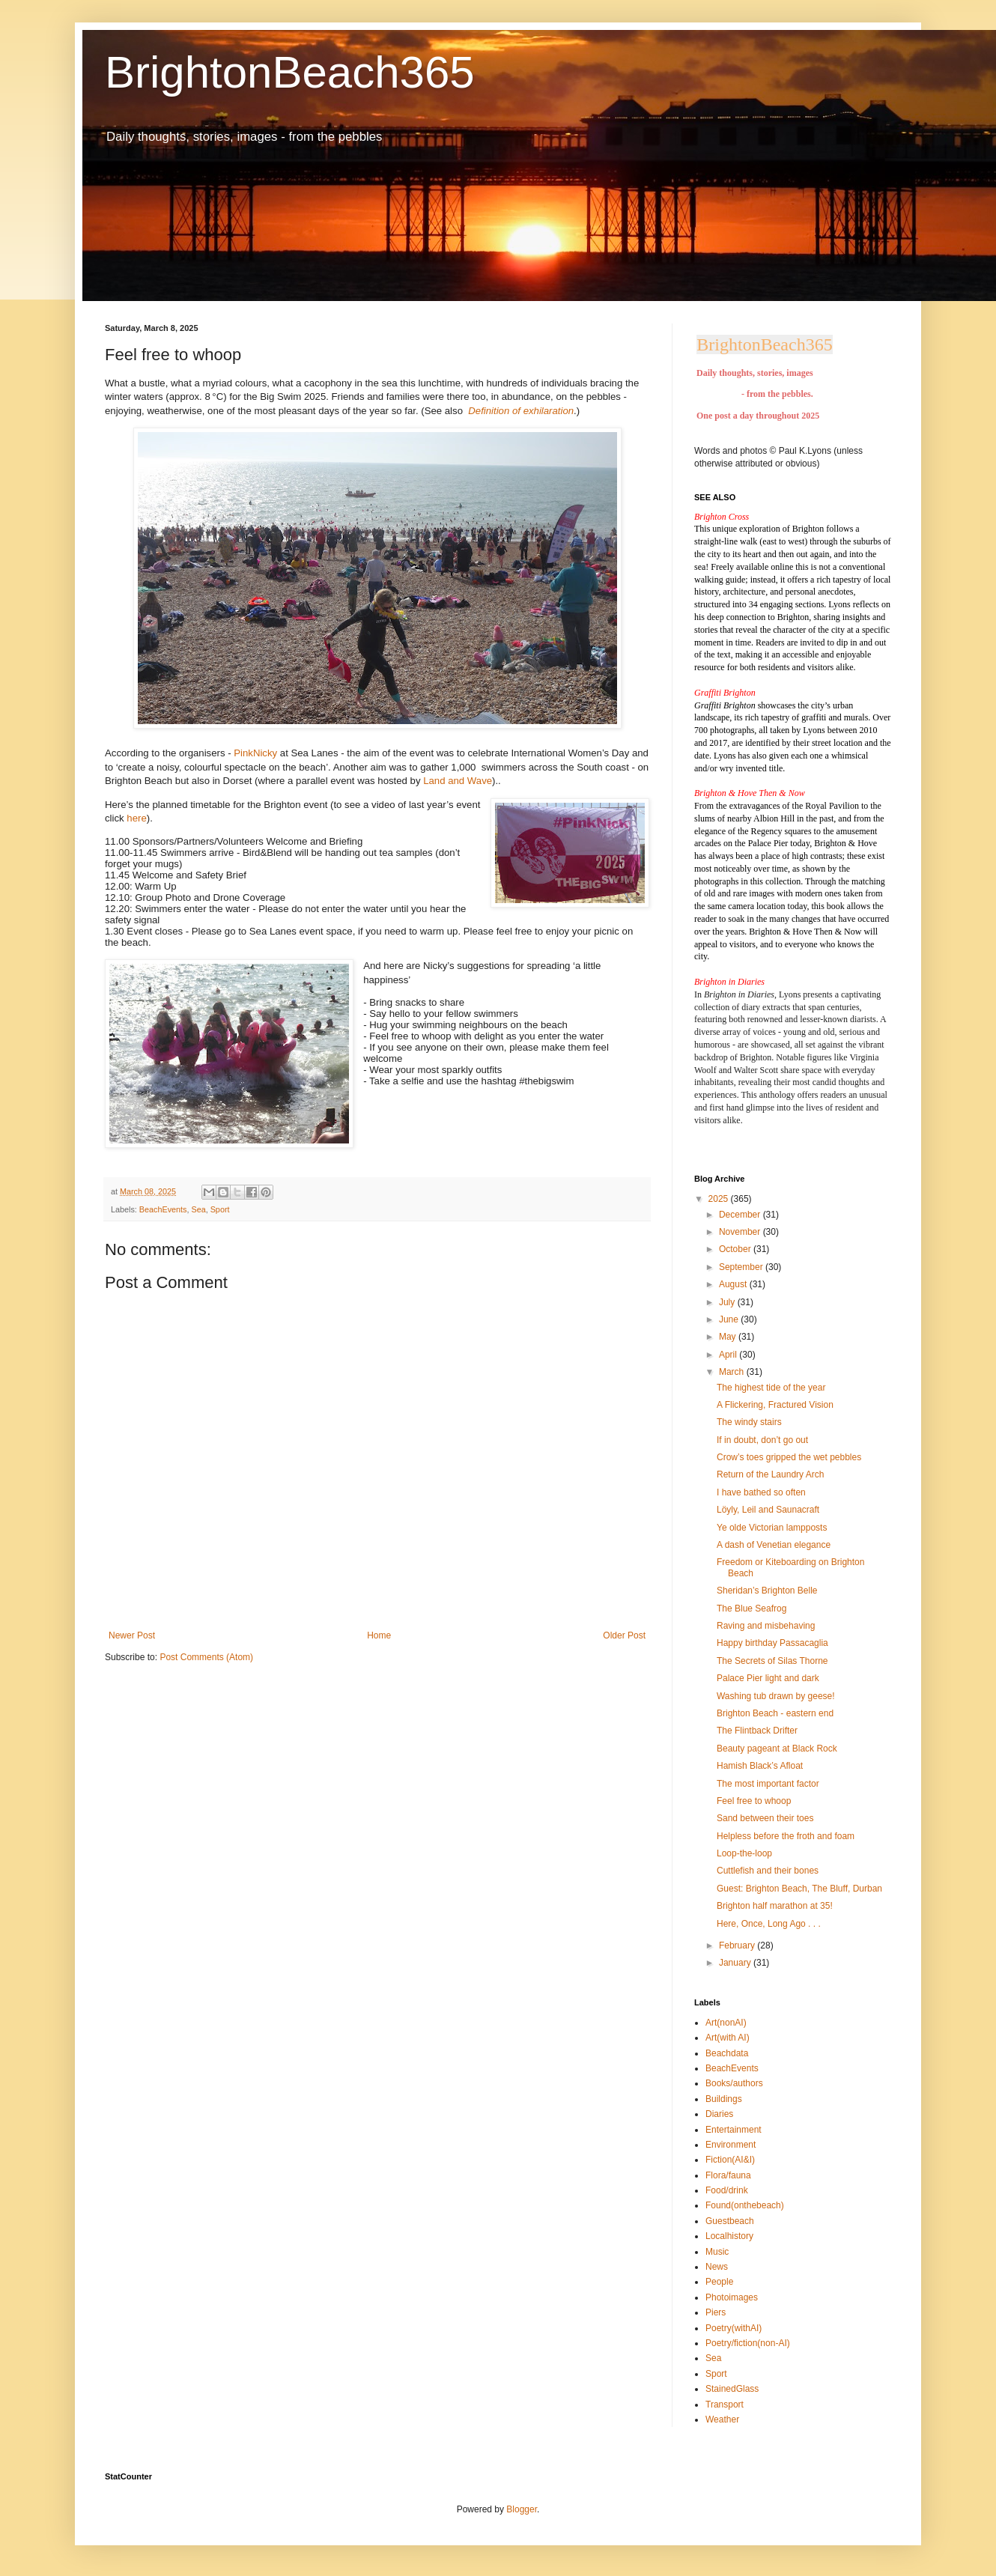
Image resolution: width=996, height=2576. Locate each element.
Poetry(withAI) (733, 2328)
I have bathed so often (761, 1492)
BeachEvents (163, 1209)
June (730, 1319)
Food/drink (726, 2190)
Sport (220, 1209)
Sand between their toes (765, 1818)
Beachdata (726, 2053)
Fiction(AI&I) (730, 2159)
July (728, 1302)
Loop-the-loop (744, 1853)
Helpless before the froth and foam (785, 1836)
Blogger (521, 2509)
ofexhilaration (543, 410)
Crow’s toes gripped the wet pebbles (789, 1457)
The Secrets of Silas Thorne (772, 1661)
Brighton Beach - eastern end (775, 1713)
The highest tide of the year (771, 1387)
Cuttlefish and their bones (768, 1870)
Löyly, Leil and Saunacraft (768, 1509)
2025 (719, 1199)
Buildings (723, 2099)
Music (717, 2252)
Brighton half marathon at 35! (775, 1906)
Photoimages (731, 2297)
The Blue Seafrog (751, 1608)
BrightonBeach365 (290, 72)
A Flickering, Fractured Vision (775, 1405)
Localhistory (729, 2236)
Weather (722, 2419)
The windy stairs (749, 1422)
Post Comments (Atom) (206, 1657)
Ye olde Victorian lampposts (772, 1527)
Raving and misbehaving (766, 1625)
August (734, 1284)
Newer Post (132, 1635)
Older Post (624, 1635)
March (733, 1372)
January (736, 1962)
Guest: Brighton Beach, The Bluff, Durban (799, 1888)
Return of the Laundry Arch (770, 1474)
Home (379, 1635)
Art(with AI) (727, 2037)
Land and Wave (457, 780)
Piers (715, 2312)
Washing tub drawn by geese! (776, 1696)
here (136, 818)
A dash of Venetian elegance (773, 1545)
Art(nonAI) (726, 2022)
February (738, 1945)
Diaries (719, 2114)
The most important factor (768, 1783)
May (728, 1336)
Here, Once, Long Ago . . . (769, 1924)
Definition (490, 410)
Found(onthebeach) (744, 2205)
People (719, 2281)
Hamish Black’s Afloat (760, 1766)
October (736, 1249)
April (729, 1354)
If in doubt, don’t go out (762, 1440)
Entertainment (733, 2129)
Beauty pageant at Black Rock (777, 1748)
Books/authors (734, 2083)
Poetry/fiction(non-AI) (747, 2343)
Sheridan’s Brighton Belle (767, 1590)
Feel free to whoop (754, 1801)
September (742, 1267)
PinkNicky (255, 753)
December (741, 1214)
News (716, 2266)
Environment (730, 2144)
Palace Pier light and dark (768, 1678)
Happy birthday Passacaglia (772, 1643)
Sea (198, 1209)
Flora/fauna (728, 2175)
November (741, 1232)
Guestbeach (729, 2221)
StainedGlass (732, 2389)
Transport (724, 2404)
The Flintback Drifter (757, 1730)
